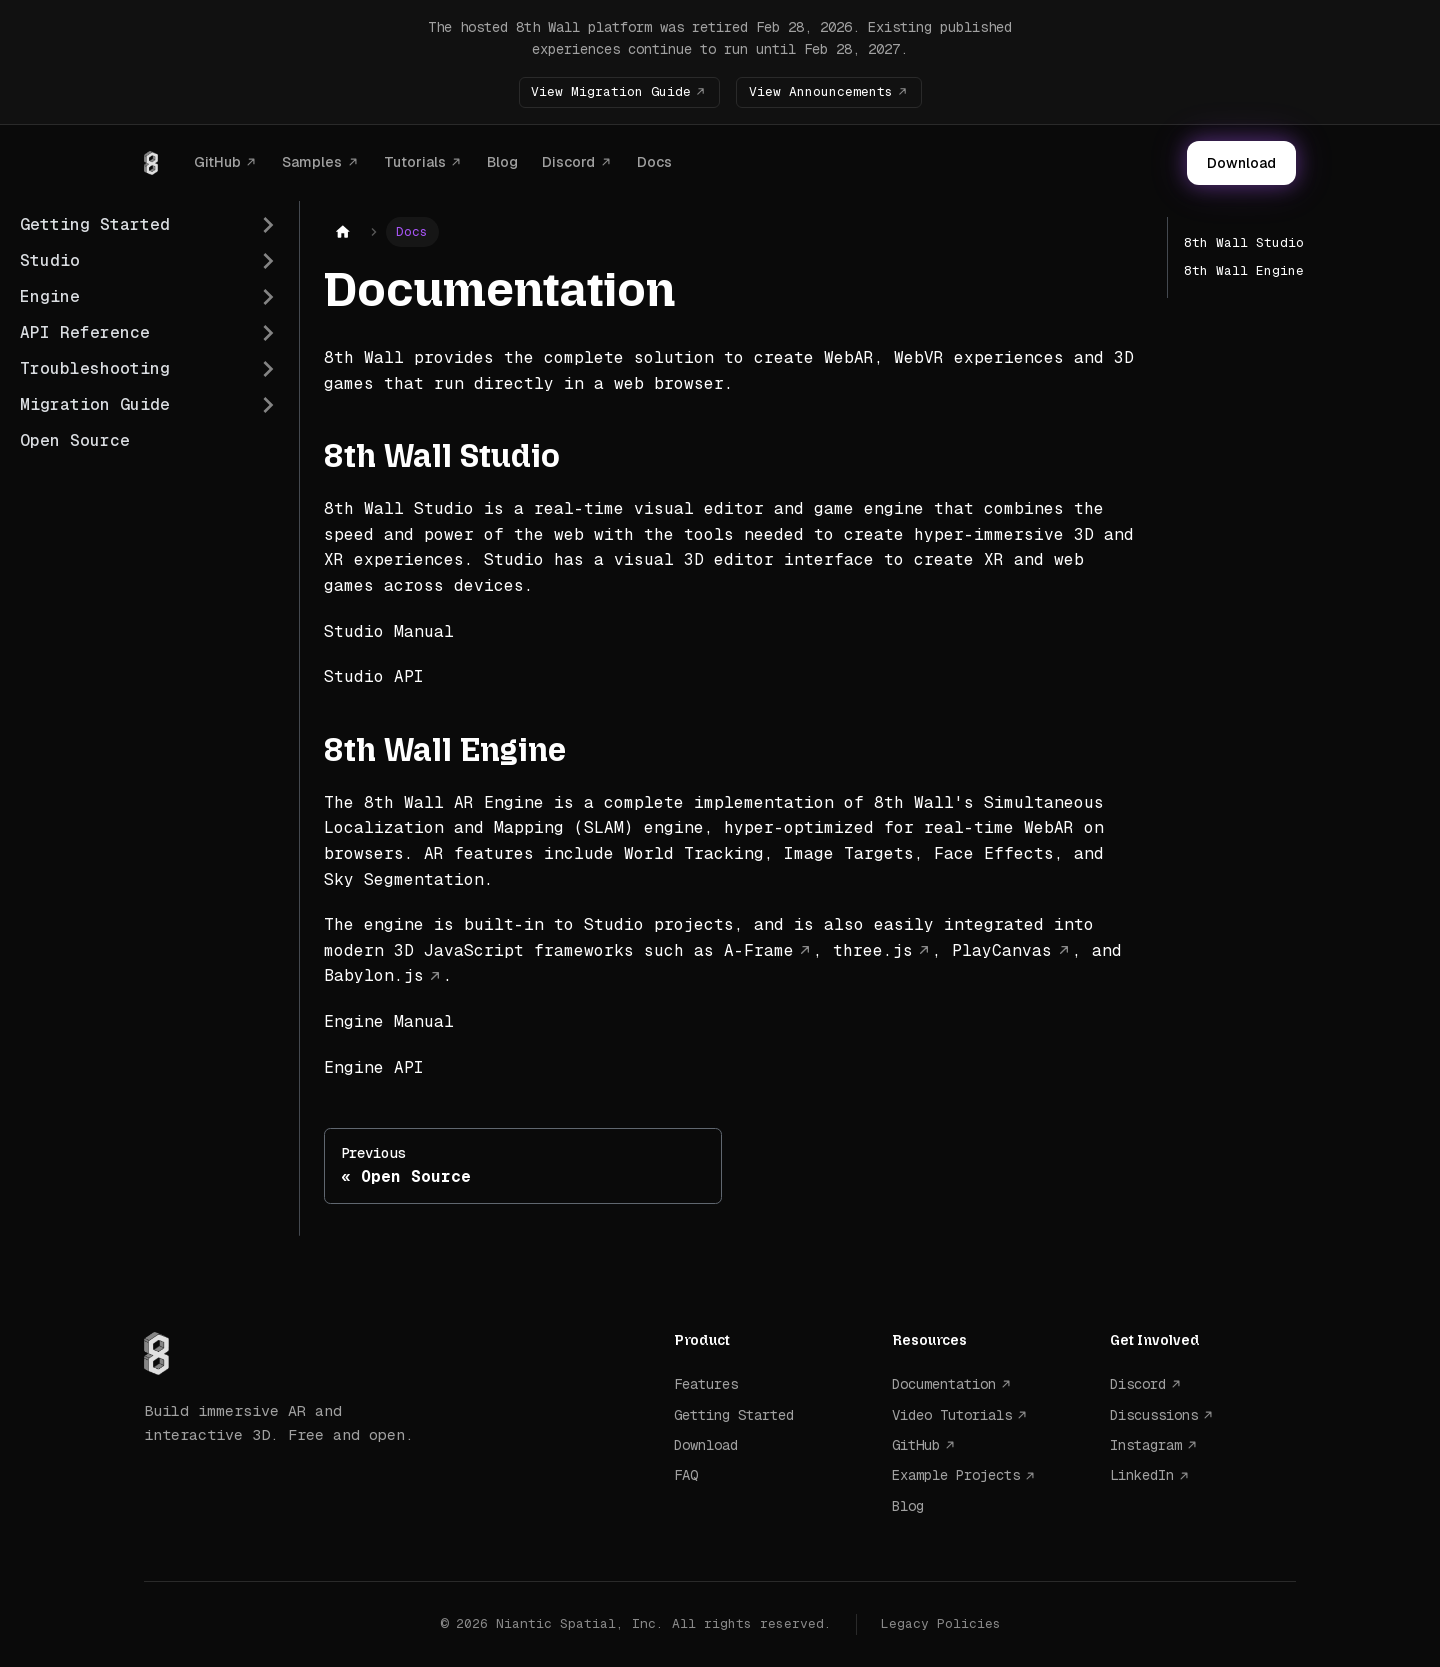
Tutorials (415, 162)
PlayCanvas (1002, 950)
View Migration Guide (611, 91)
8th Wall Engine (1244, 270)
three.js (873, 950)
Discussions (1154, 1415)
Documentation (944, 1384)
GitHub (217, 162)
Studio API (374, 676)
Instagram (1146, 1445)
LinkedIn (1142, 1475)
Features (706, 1384)
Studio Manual (389, 631)
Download (1241, 163)
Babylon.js (374, 975)
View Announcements (821, 91)
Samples (312, 162)
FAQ (686, 1475)
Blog (502, 162)
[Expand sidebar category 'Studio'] (268, 261)
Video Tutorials (952, 1415)
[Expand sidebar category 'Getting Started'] (268, 225)
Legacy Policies (941, 1623)
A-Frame (759, 950)
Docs (654, 162)
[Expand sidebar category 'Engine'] (268, 297)
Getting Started (734, 1415)
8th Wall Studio (1244, 242)
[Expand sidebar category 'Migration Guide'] (268, 405)
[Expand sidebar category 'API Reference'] (268, 333)
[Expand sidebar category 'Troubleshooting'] (268, 369)
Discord (568, 162)
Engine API (374, 1067)
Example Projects (956, 1475)
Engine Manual (389, 1021)
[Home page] (343, 232)
